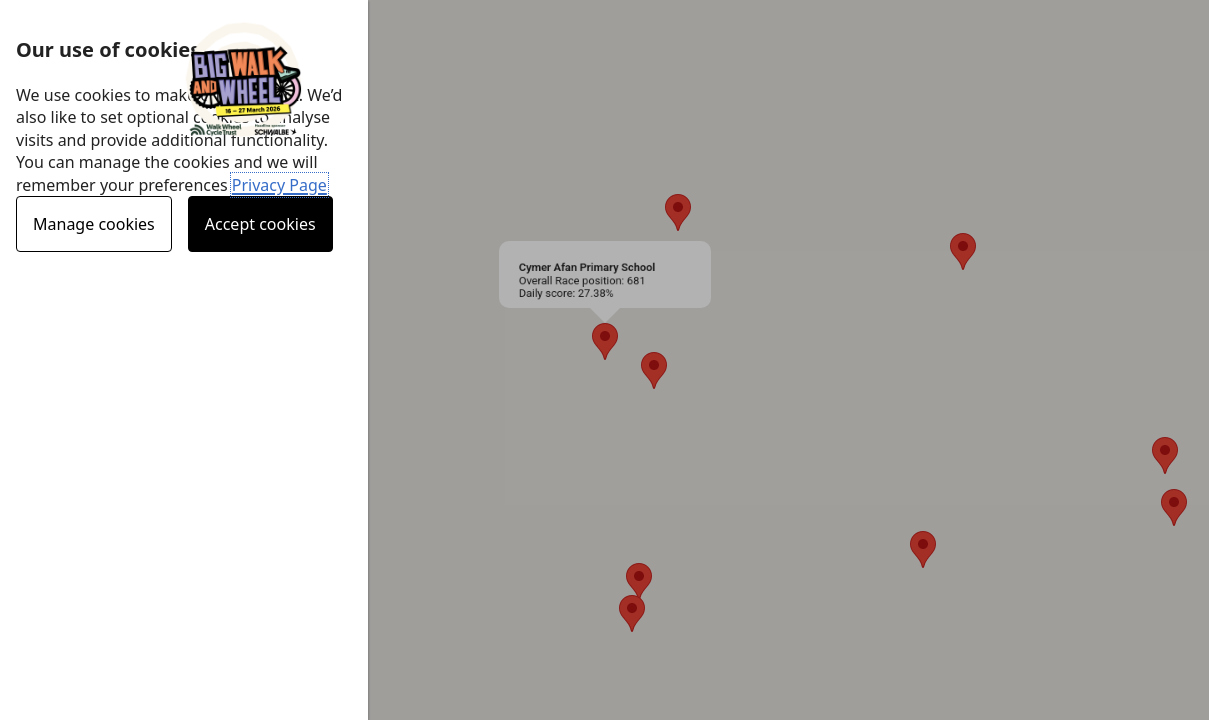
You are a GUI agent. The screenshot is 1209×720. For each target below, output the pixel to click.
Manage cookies (94, 224)
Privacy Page (279, 185)
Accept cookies (260, 224)
